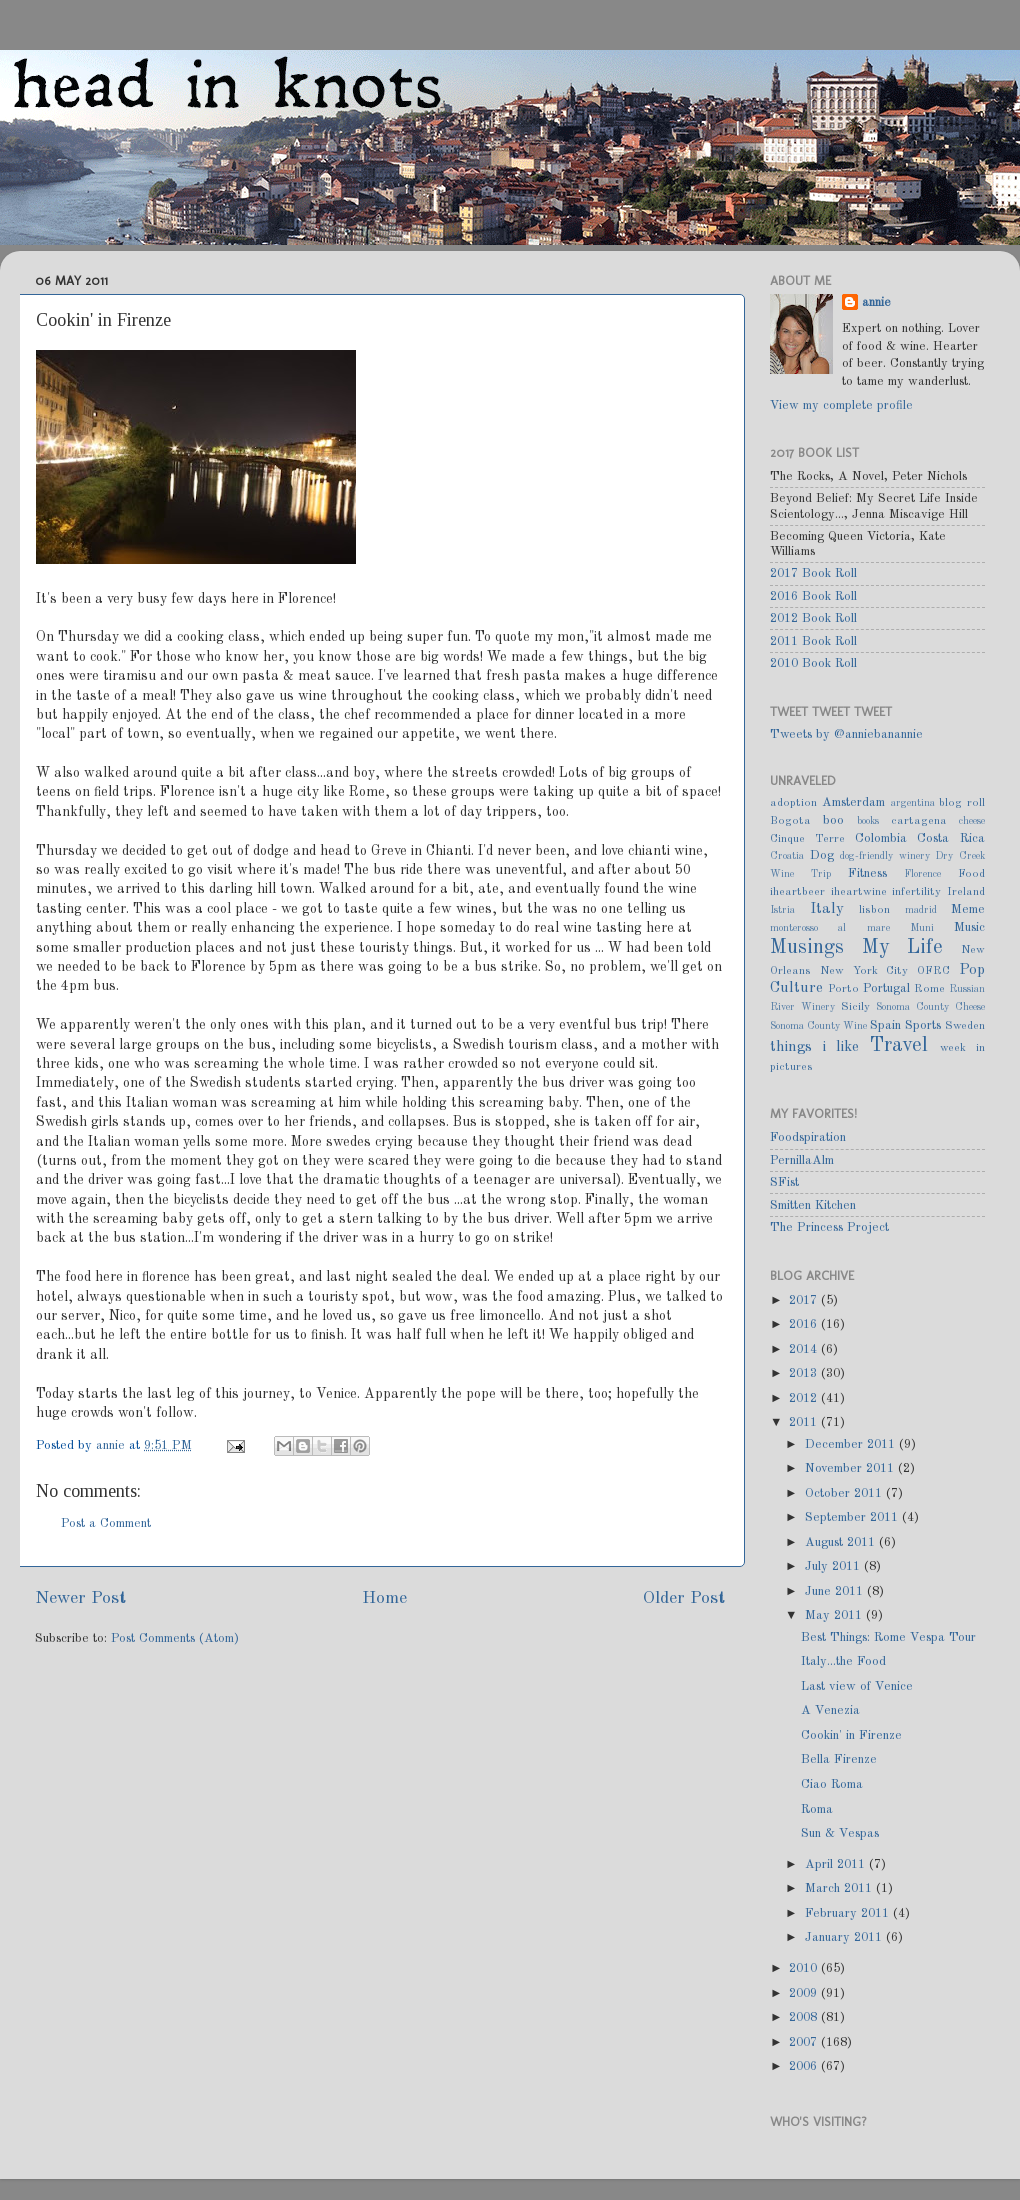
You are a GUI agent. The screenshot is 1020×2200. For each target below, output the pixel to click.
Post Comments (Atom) (175, 1638)
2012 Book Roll (813, 618)
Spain (885, 1025)
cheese (972, 821)
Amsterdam (853, 802)
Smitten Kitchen (813, 1205)
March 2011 (840, 1888)
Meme (968, 909)
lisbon (874, 910)
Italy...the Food (843, 1661)
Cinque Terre (807, 839)
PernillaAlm (802, 1160)
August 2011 (842, 1542)
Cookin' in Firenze (851, 1735)
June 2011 (836, 1591)
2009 (805, 1993)
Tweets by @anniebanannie (846, 734)
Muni (922, 928)
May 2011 (835, 1615)
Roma (817, 1809)
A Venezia (830, 1710)
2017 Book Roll (813, 573)
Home (384, 1598)
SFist (784, 1182)
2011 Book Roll (813, 641)
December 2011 (852, 1444)
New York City (864, 971)
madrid (921, 910)
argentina (913, 803)
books (868, 821)
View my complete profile (841, 405)
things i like (814, 1047)
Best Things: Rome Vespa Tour (888, 1637)
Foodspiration (808, 1137)
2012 (805, 1398)
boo (833, 820)
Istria (782, 910)
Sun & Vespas (840, 1833)
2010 (805, 1968)
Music (969, 927)
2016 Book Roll (813, 596)
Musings (807, 948)
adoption (793, 803)
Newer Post (80, 1598)
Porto (843, 989)
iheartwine (859, 892)
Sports (923, 1025)
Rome (929, 989)
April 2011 (837, 1864)
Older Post (684, 1598)
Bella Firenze (839, 1759)
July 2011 (834, 1566)
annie (112, 1445)
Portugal (886, 988)
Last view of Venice (857, 1686)
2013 (805, 1373)
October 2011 (845, 1493)
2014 (805, 1349)
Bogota (790, 821)
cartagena (919, 821)
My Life (903, 948)
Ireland (966, 892)
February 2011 (849, 1913)
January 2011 (845, 1937)
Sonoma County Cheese (930, 1007)
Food (971, 874)
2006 (805, 2066)
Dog (822, 855)
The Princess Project (829, 1227)
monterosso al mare (830, 928)
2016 (805, 1324)
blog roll (962, 803)
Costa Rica (951, 838)
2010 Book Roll (813, 663)
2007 (805, 2042)
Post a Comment (106, 1523)
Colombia (881, 838)
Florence (922, 874)
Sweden (965, 1026)
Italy (827, 909)
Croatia (787, 856)
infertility (916, 892)
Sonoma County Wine (818, 1026)
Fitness (867, 873)
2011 (805, 1422)
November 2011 (851, 1468)
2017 (805, 1300)
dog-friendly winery (885, 856)
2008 (805, 2017)
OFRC (933, 971)
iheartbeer (797, 892)
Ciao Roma (832, 1784)
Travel (899, 1046)
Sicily (855, 1007)
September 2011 (853, 1517)
